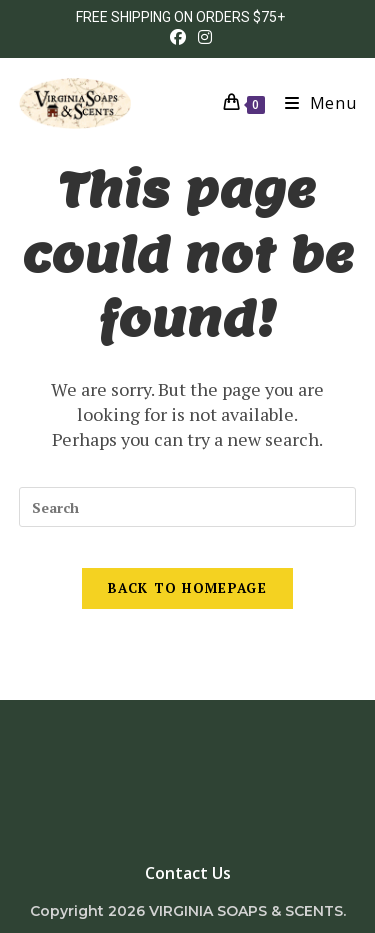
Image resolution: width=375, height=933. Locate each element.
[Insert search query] (188, 507)
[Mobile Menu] (313, 103)
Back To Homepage (187, 588)
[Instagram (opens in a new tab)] (202, 37)
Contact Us (188, 873)
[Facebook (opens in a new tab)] (178, 37)
